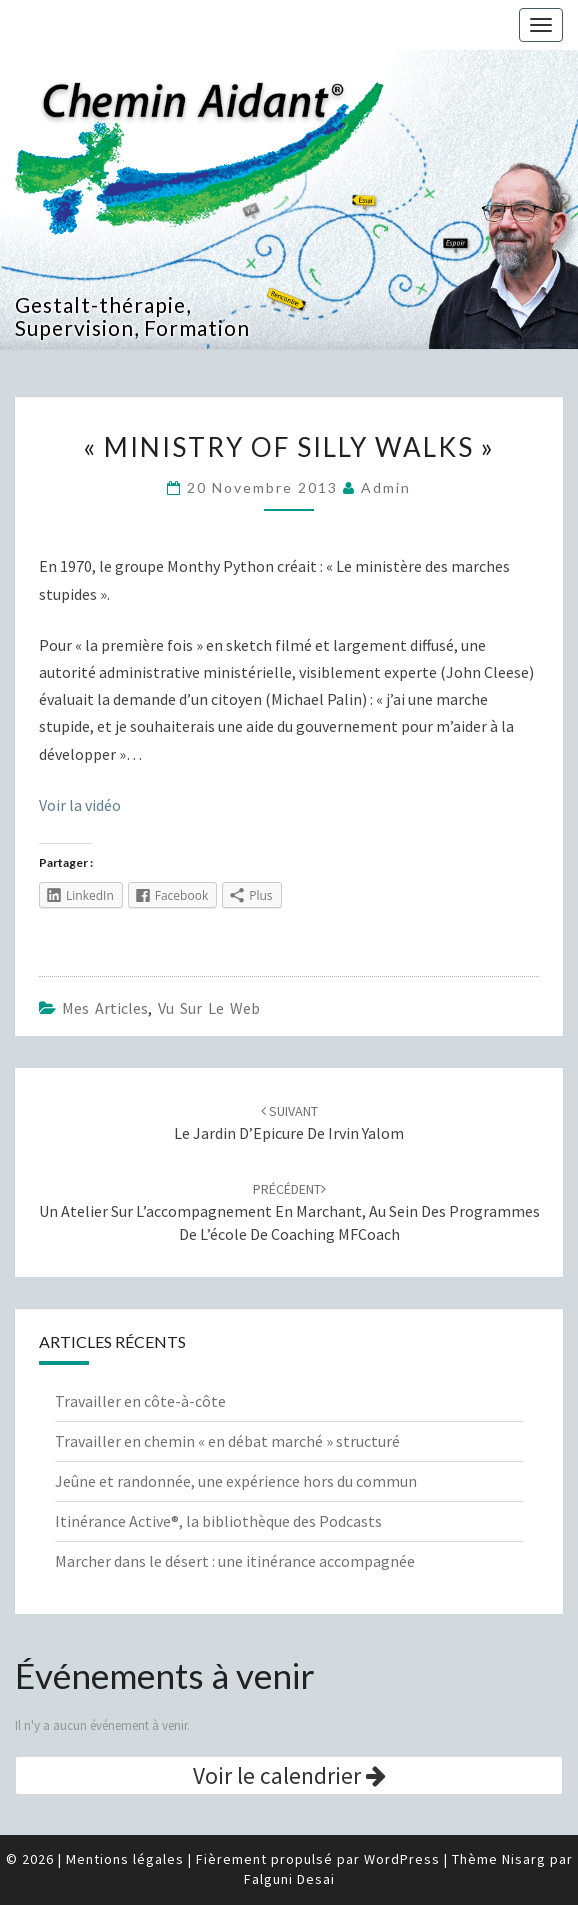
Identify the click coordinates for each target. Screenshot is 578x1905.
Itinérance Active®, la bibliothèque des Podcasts (218, 1521)
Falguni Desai (289, 1879)
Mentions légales (125, 1859)
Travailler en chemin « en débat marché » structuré (227, 1441)
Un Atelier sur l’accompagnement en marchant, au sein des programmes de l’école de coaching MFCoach (289, 1212)
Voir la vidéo (80, 805)
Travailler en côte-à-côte (140, 1401)
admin (386, 487)
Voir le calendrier (289, 1775)
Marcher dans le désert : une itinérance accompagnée (235, 1561)
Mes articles (105, 1008)
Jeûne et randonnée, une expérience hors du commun (236, 1481)
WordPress (402, 1859)
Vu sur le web (209, 1008)
